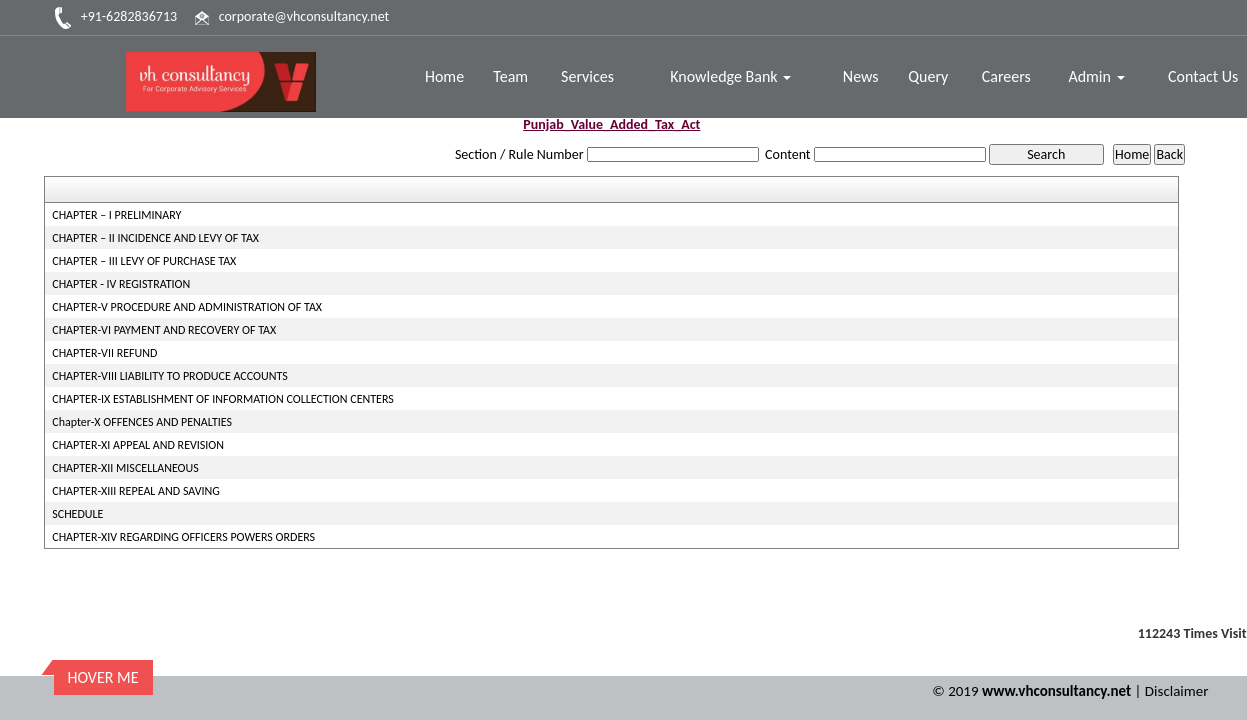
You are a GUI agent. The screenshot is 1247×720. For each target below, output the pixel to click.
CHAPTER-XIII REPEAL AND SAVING (136, 491)
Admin (1096, 76)
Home (444, 76)
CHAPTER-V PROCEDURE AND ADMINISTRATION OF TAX (187, 307)
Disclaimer (1177, 691)
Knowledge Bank (730, 76)
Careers (1006, 76)
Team (510, 76)
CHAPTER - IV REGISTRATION (121, 284)
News (861, 76)
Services (587, 76)
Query (928, 76)
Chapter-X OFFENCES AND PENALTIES (142, 422)
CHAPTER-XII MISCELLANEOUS (125, 468)
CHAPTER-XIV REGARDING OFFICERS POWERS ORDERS (183, 537)
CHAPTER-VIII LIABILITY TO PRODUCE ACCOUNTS (170, 376)
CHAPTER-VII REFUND (104, 353)
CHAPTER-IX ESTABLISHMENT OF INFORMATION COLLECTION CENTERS (223, 399)
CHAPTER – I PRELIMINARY (116, 215)
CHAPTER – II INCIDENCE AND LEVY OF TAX (155, 238)
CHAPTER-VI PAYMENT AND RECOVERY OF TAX (164, 330)
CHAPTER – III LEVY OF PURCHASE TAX (144, 261)
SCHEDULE (77, 514)
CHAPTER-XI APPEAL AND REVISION (138, 445)
